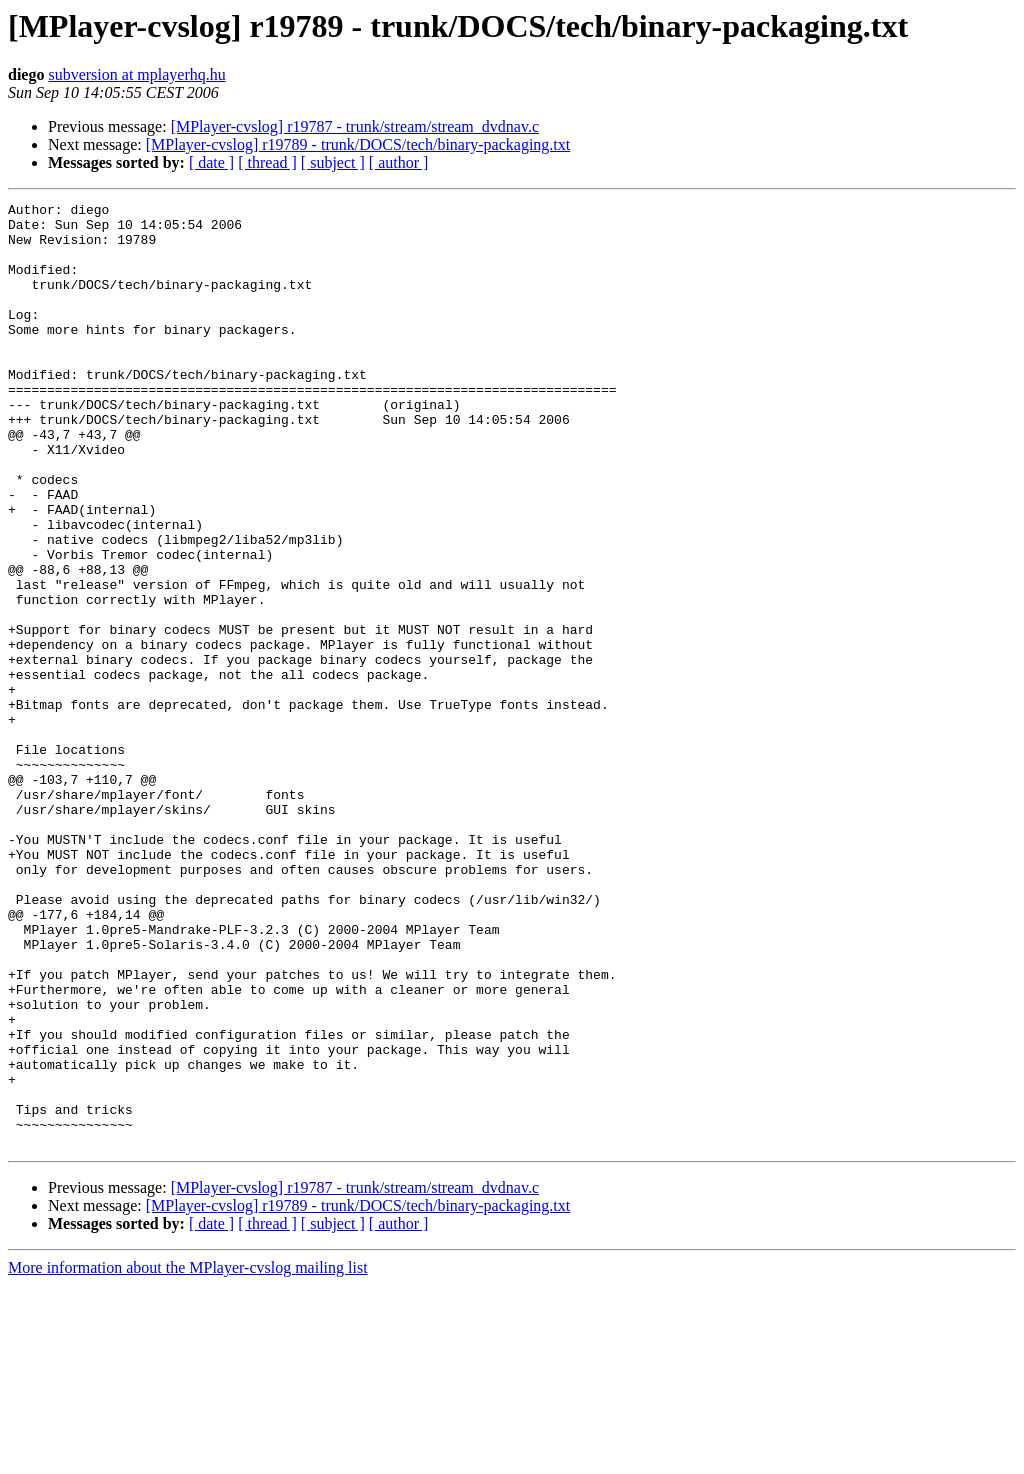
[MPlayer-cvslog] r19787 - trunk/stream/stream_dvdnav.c (355, 126)
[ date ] (211, 162)
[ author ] (399, 162)
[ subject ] (333, 162)
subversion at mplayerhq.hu (136, 74)
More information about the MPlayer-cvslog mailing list (188, 1456)
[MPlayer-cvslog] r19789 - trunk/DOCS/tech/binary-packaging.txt (358, 144)
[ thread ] (267, 162)
